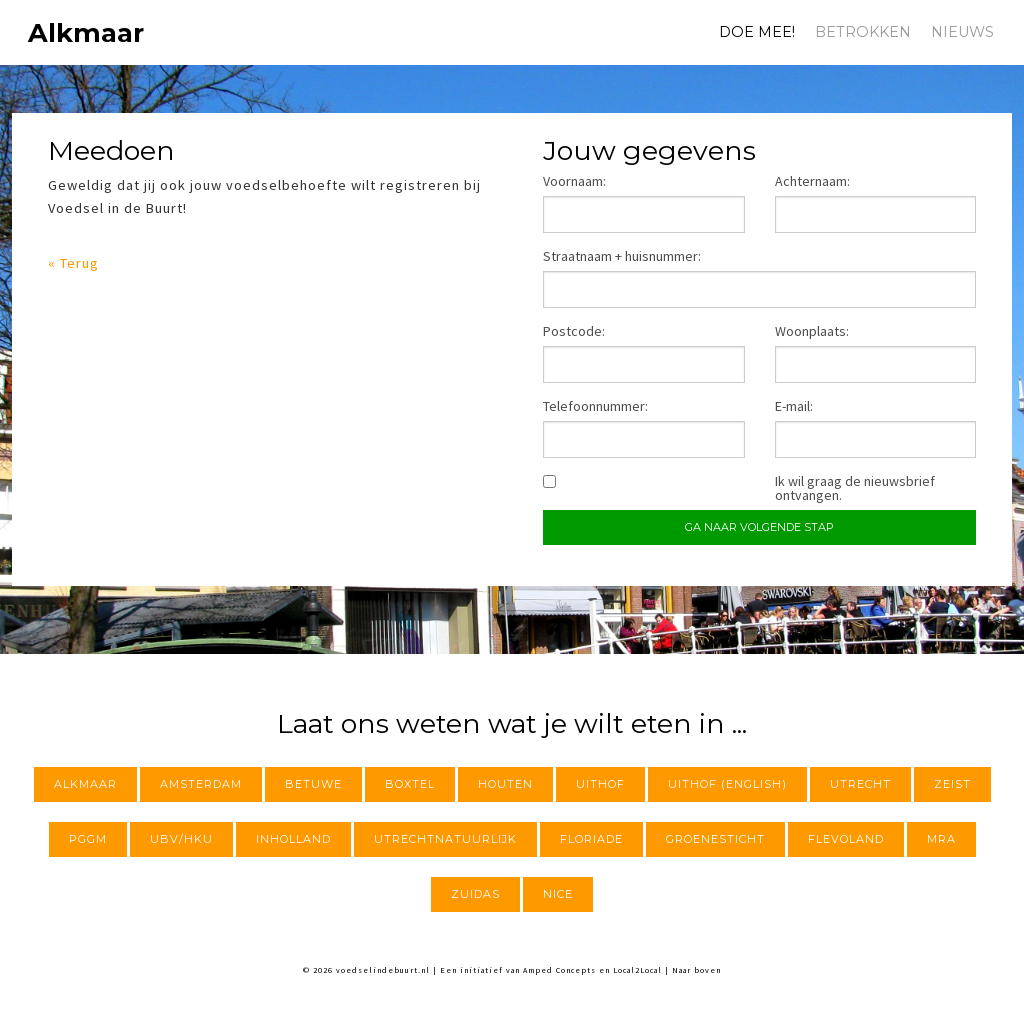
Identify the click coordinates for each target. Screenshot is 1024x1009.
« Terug (73, 263)
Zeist (952, 784)
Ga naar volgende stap (759, 527)
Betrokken (863, 32)
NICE (558, 894)
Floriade (591, 839)
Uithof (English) (727, 784)
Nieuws (962, 32)
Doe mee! (757, 32)
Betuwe (313, 784)
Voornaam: (574, 181)
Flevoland (846, 839)
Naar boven (696, 970)
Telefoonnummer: (595, 406)
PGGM (88, 839)
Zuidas (475, 894)
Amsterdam (201, 784)
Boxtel (410, 784)
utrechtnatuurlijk (445, 839)
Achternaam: (812, 181)
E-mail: (794, 406)
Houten (505, 784)
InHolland (293, 839)
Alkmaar (57, 32)
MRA (941, 839)
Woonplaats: (812, 331)
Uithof (600, 784)
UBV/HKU (181, 839)
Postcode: (574, 331)
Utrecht (860, 784)
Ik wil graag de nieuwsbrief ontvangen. (855, 488)
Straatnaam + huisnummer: (622, 256)
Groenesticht (715, 839)
